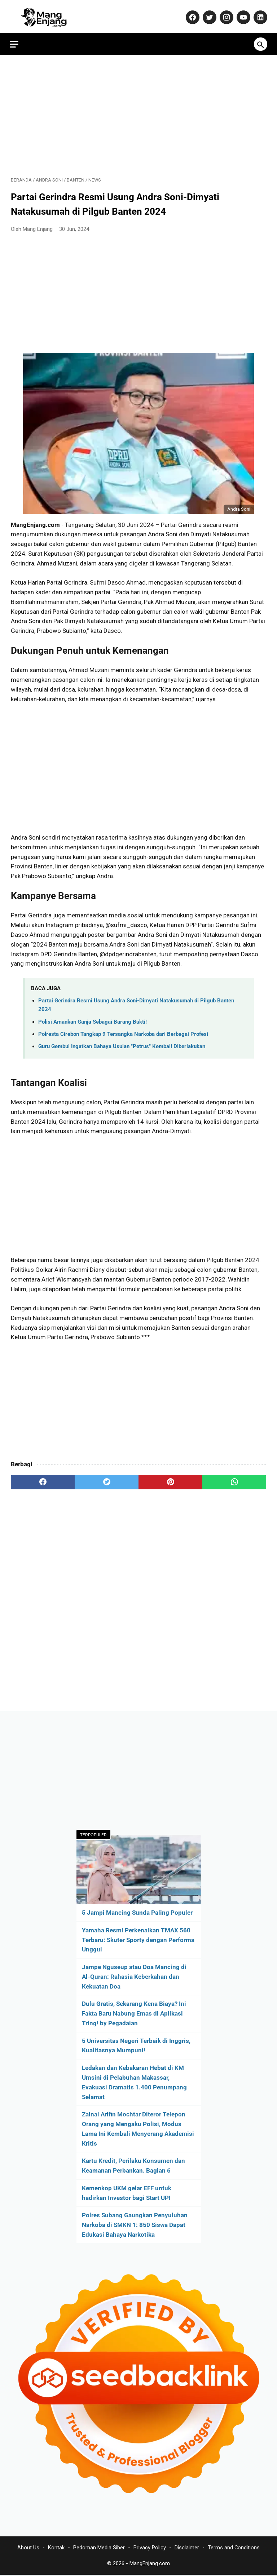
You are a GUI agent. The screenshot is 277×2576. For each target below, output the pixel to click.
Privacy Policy (149, 2548)
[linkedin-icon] (258, 14)
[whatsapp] (234, 1479)
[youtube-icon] (241, 14)
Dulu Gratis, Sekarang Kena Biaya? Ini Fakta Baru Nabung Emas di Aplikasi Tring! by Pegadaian (134, 2013)
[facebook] (43, 1479)
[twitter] (106, 1479)
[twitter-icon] (207, 14)
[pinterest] (170, 1479)
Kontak (56, 2548)
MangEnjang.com (149, 2564)
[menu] (15, 40)
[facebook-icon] (190, 14)
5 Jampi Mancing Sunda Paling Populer (137, 1911)
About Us (28, 2548)
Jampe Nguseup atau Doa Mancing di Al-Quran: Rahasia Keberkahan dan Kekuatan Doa (134, 1976)
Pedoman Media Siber (99, 2548)
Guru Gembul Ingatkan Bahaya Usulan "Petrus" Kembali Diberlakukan (121, 1043)
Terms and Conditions (234, 2548)
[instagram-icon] (224, 14)
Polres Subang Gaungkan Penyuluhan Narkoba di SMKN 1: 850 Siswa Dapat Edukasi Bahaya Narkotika (135, 2224)
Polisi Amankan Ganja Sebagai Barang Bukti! (92, 1018)
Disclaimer (187, 2548)
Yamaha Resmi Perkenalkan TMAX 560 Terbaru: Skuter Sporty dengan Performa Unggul (138, 1939)
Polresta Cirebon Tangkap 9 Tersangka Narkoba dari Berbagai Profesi (123, 1031)
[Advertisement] (138, 112)
